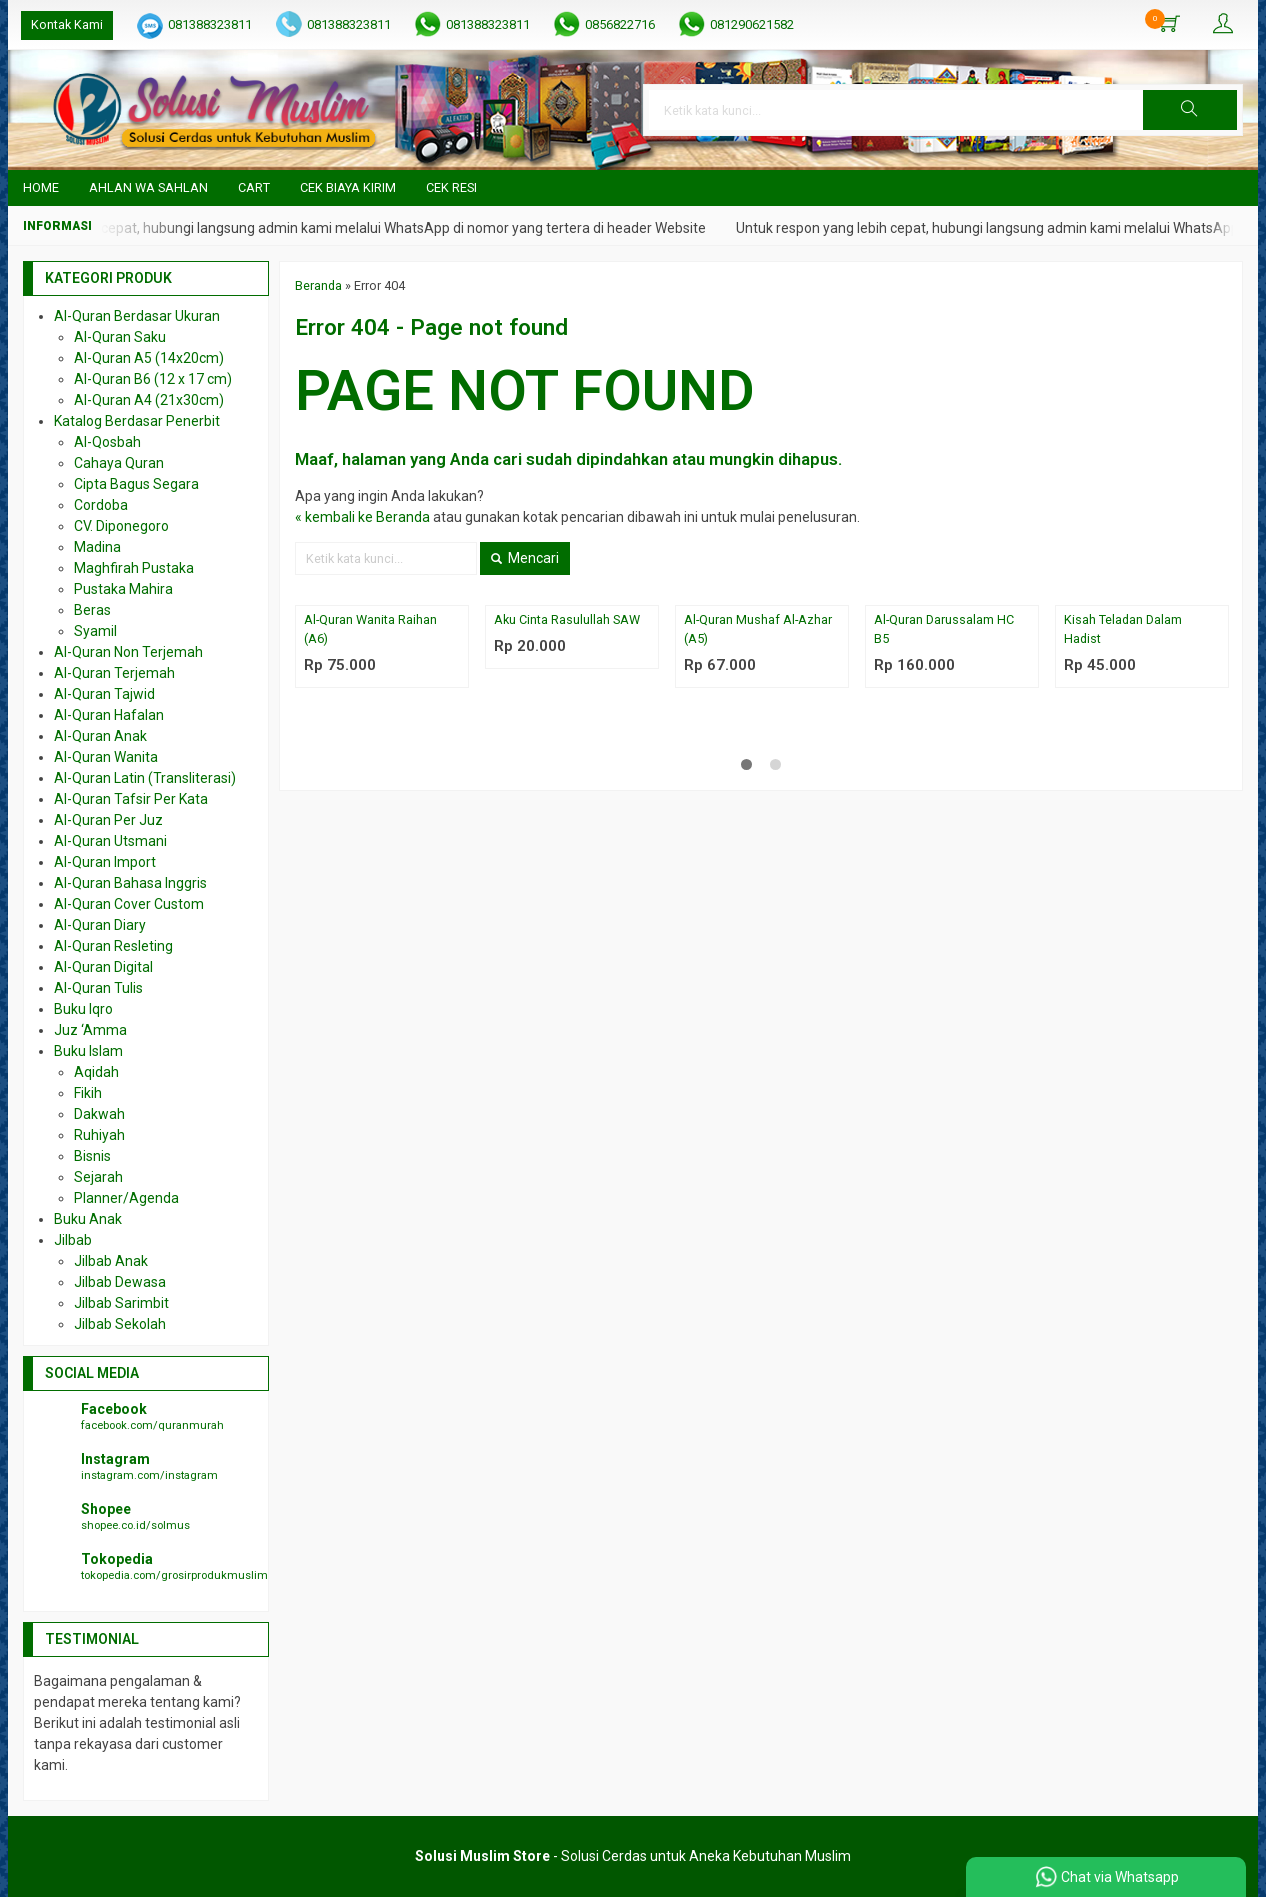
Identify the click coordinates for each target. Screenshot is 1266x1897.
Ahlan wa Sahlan (148, 187)
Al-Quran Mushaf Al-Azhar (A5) (758, 629)
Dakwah (99, 1114)
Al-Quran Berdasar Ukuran (137, 316)
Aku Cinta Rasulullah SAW (567, 619)
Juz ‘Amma (90, 1030)
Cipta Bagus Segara (136, 484)
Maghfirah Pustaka (134, 568)
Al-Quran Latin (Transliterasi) (145, 778)
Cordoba (101, 505)
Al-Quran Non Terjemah (128, 652)
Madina (97, 547)
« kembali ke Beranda (362, 517)
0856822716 (620, 24)
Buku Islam (88, 1051)
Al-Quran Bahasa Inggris (130, 883)
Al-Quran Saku (120, 337)
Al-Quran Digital (103, 967)
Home (41, 187)
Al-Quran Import (105, 862)
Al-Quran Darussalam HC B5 (944, 629)
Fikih (88, 1093)
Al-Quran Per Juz (108, 820)
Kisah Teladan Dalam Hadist (1123, 629)
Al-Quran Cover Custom (129, 904)
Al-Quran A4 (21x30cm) (149, 400)
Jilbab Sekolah (120, 1324)
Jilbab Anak (111, 1261)
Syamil (95, 631)
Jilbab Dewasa (120, 1282)
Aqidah (96, 1072)
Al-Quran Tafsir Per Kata (131, 799)
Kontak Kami (67, 24)
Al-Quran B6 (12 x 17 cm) (153, 379)
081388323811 (210, 24)
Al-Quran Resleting (113, 946)
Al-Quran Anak (100, 736)
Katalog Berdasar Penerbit (137, 421)
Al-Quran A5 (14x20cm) (149, 358)
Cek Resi (451, 187)
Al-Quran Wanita (106, 757)
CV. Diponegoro (121, 526)
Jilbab (73, 1240)
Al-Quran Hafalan (109, 715)
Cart (254, 187)
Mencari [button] (525, 558)
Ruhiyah (99, 1135)
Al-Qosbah (107, 442)
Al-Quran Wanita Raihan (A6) (370, 629)
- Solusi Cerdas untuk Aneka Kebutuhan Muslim (633, 1856)
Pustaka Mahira (123, 589)
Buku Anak (88, 1219)
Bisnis (92, 1156)
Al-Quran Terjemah (114, 673)
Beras (92, 610)
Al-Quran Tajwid (104, 694)
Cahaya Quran (119, 463)
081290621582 (752, 24)
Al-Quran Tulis (98, 988)
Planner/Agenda (126, 1198)
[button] (1190, 110)
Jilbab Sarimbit (121, 1303)
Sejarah (98, 1177)
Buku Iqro (83, 1009)
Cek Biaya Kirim (348, 187)
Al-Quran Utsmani (110, 841)
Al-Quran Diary (100, 925)
